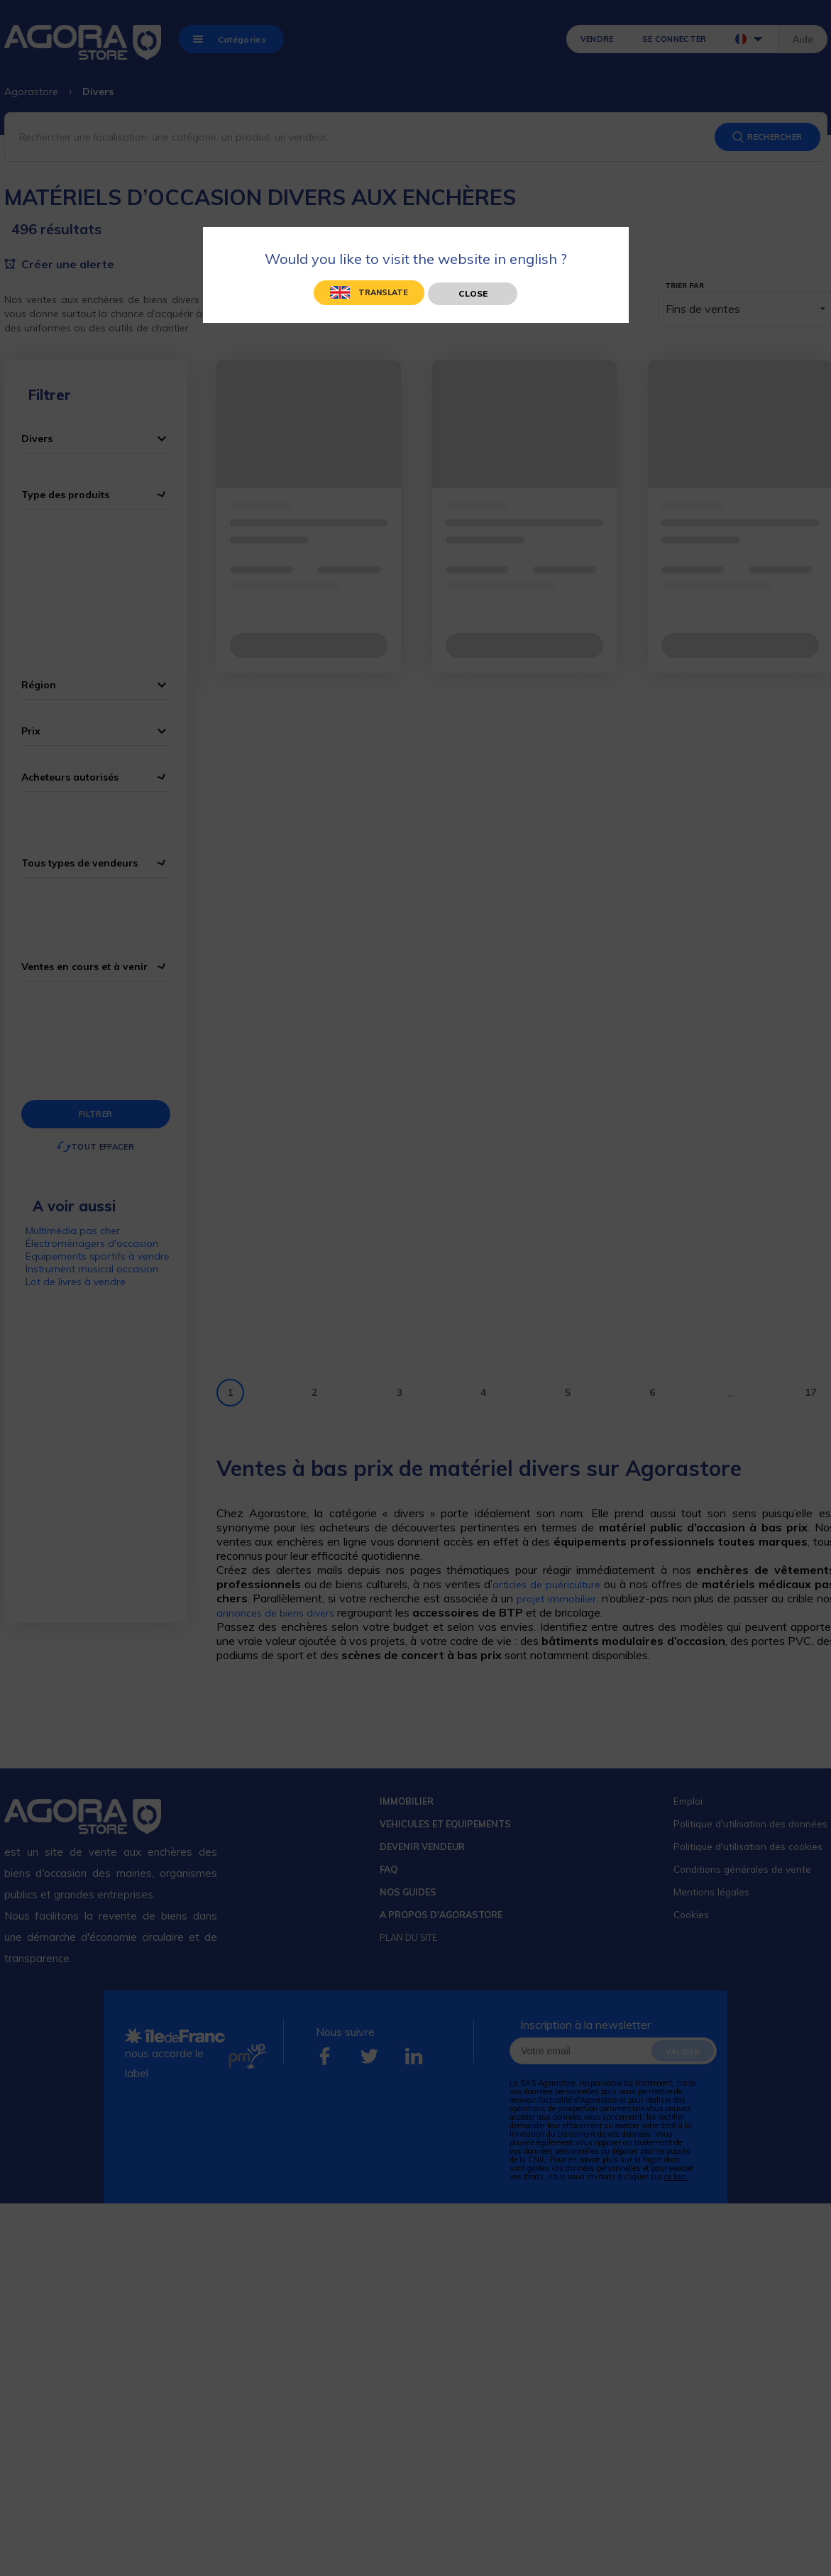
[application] (795, 2540)
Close (473, 293)
